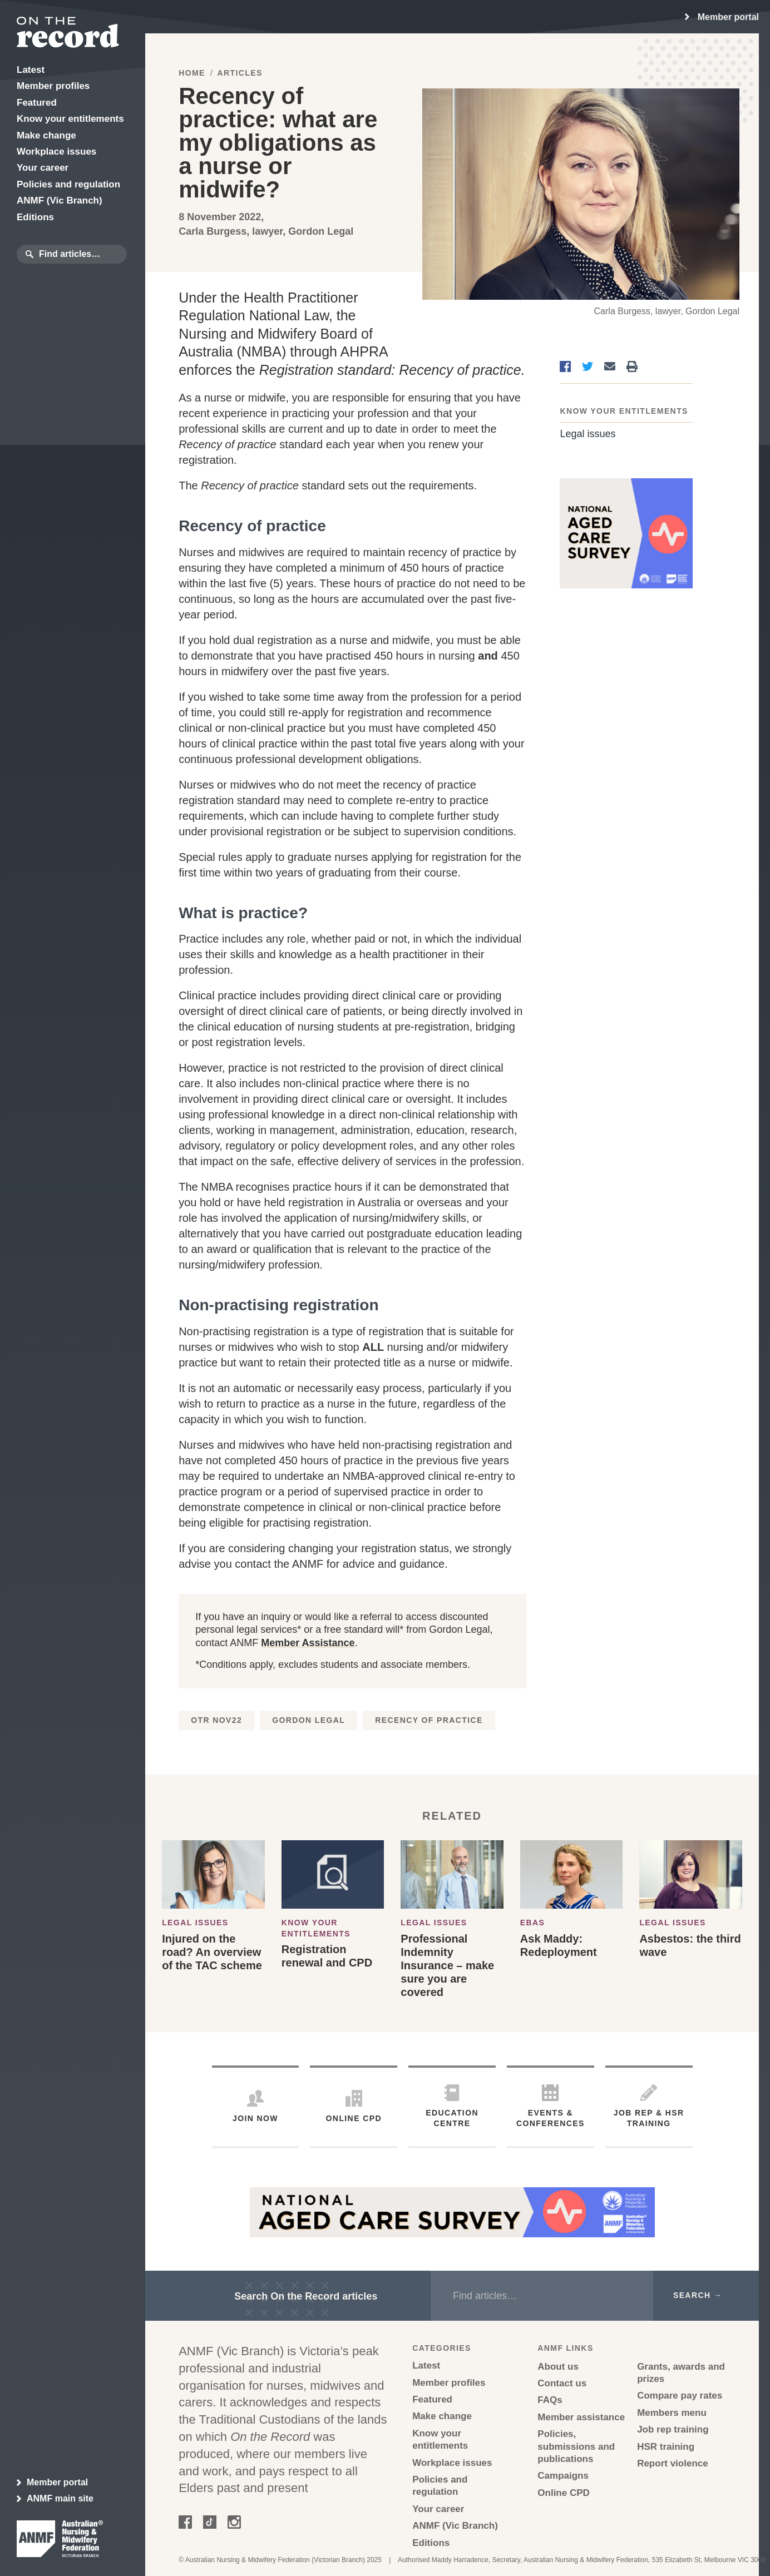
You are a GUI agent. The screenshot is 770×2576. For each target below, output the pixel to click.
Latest (426, 2365)
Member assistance (581, 2417)
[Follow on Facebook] (185, 2524)
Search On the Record (305, 2296)
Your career (438, 2509)
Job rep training (672, 2429)
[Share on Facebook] (565, 366)
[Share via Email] (609, 366)
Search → (697, 2295)
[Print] (632, 366)
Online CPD (563, 2493)
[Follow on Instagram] (234, 2524)
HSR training (665, 2446)
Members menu (672, 2412)
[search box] (81, 254)
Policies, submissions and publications (576, 2446)
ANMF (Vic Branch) (455, 2525)
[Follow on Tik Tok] (209, 2524)
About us (558, 2366)
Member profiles (448, 2382)
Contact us (561, 2383)
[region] (722, 17)
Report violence (672, 2463)
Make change (442, 2416)
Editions (431, 2543)
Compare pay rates (679, 2395)
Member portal (52, 2483)
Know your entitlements (624, 411)
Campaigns (563, 2475)
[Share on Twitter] (587, 366)
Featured (432, 2399)
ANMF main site (55, 2499)
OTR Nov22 (216, 1720)
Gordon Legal (308, 1720)
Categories (441, 2348)
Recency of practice (429, 1720)
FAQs (549, 2400)
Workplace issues (452, 2463)
